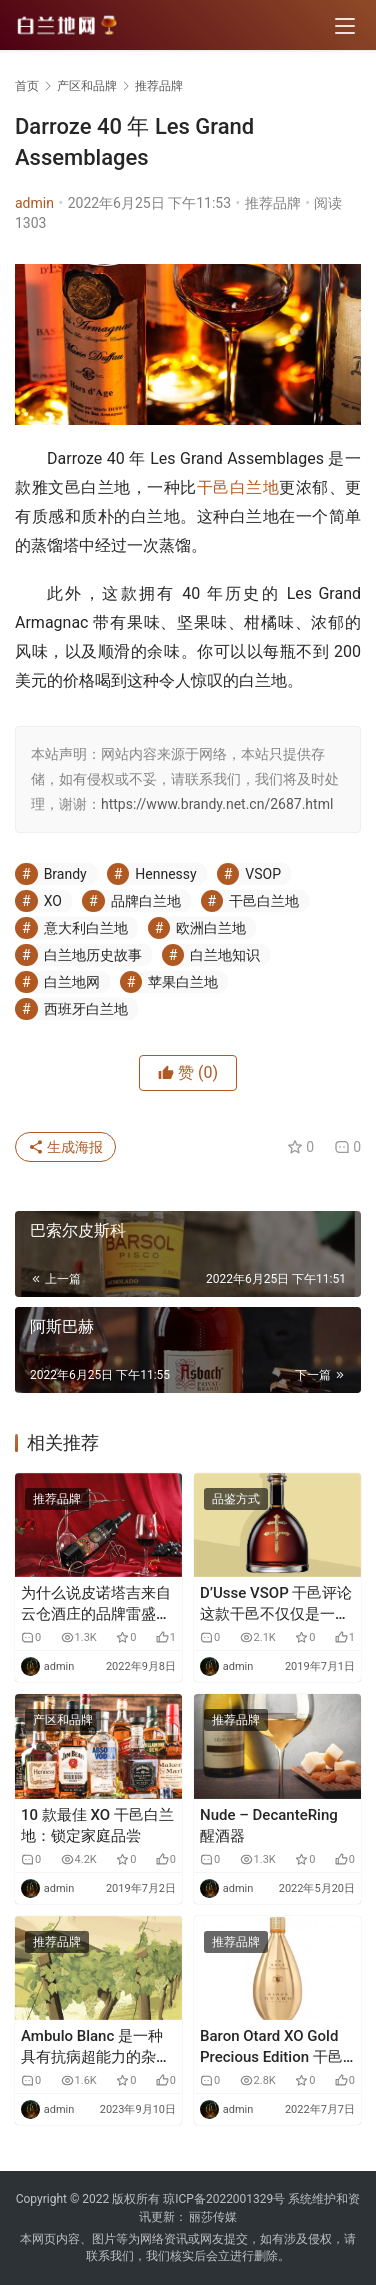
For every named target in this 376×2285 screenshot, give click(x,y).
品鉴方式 (236, 1499)
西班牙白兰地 (86, 1009)
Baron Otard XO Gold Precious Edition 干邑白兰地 (271, 2047)
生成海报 (65, 1147)
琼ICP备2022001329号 (224, 2199)
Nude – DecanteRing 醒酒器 (269, 1825)
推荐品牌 (273, 203)
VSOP (263, 874)
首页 (27, 86)
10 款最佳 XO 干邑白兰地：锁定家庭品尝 (97, 1825)
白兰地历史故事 (93, 955)
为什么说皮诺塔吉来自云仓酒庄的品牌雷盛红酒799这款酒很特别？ (96, 1604)
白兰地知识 (225, 955)
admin (34, 203)
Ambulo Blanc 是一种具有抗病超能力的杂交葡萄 (96, 2047)
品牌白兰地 (146, 901)
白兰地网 (72, 982)
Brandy (65, 874)
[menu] (345, 26)
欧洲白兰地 (211, 928)
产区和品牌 (63, 1720)
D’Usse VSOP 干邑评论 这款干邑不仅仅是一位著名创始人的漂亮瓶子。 (276, 1604)
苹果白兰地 (183, 982)
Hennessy (165, 874)
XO (53, 901)
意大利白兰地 (86, 928)
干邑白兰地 (238, 487)
